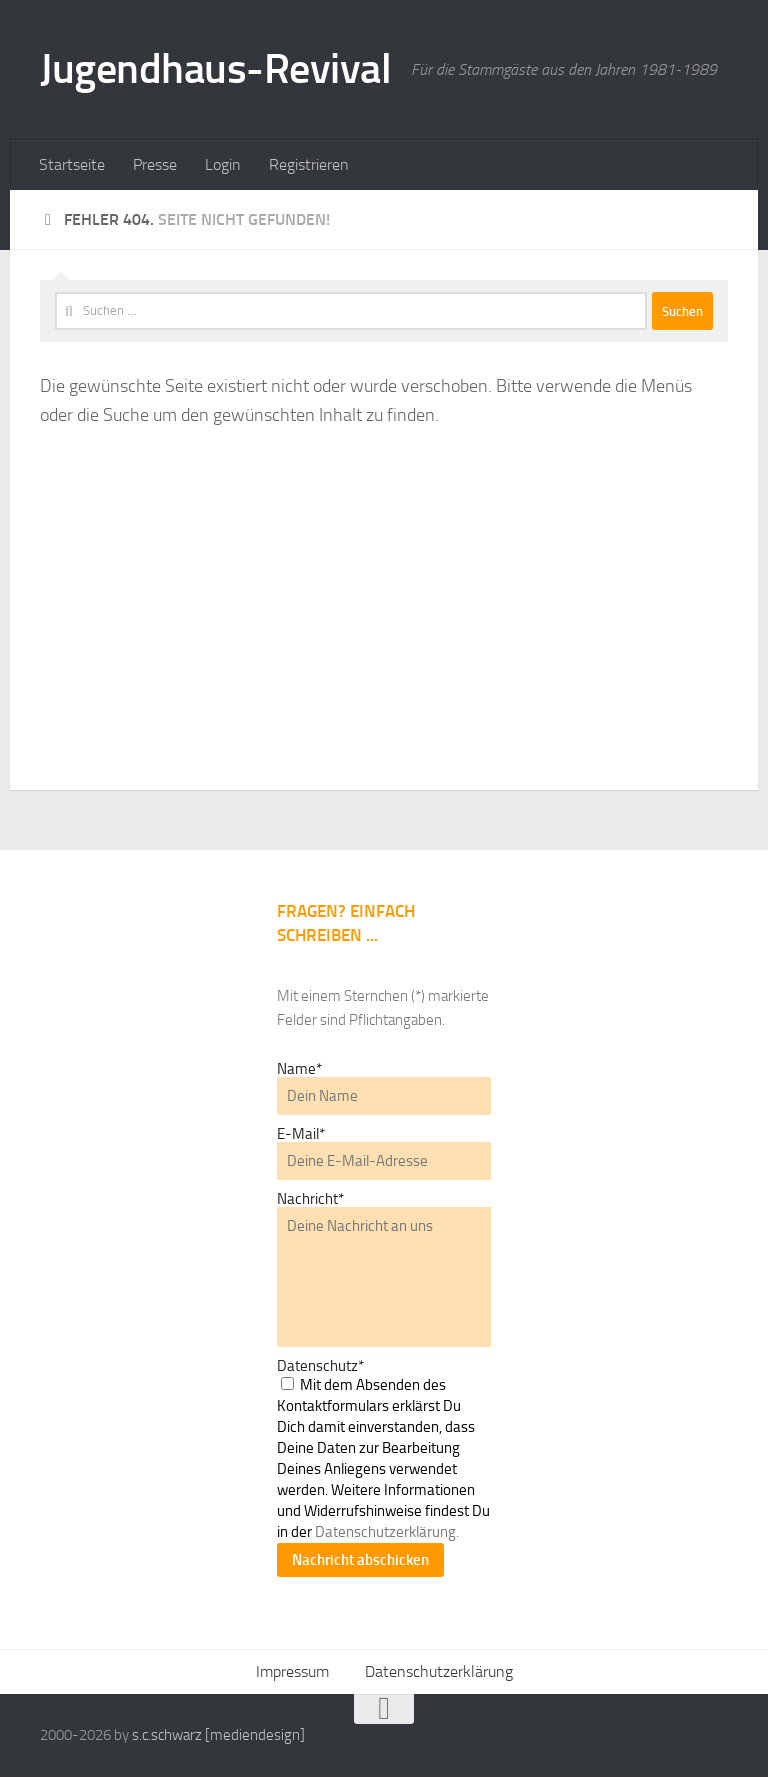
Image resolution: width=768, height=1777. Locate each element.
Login (223, 164)
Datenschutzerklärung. (387, 1532)
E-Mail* (301, 1134)
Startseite (72, 164)
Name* (299, 1069)
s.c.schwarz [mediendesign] (218, 1735)
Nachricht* (310, 1199)
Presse (155, 164)
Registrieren (309, 164)
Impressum (292, 1671)
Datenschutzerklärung (439, 1671)
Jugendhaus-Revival (215, 69)
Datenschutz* (320, 1366)
